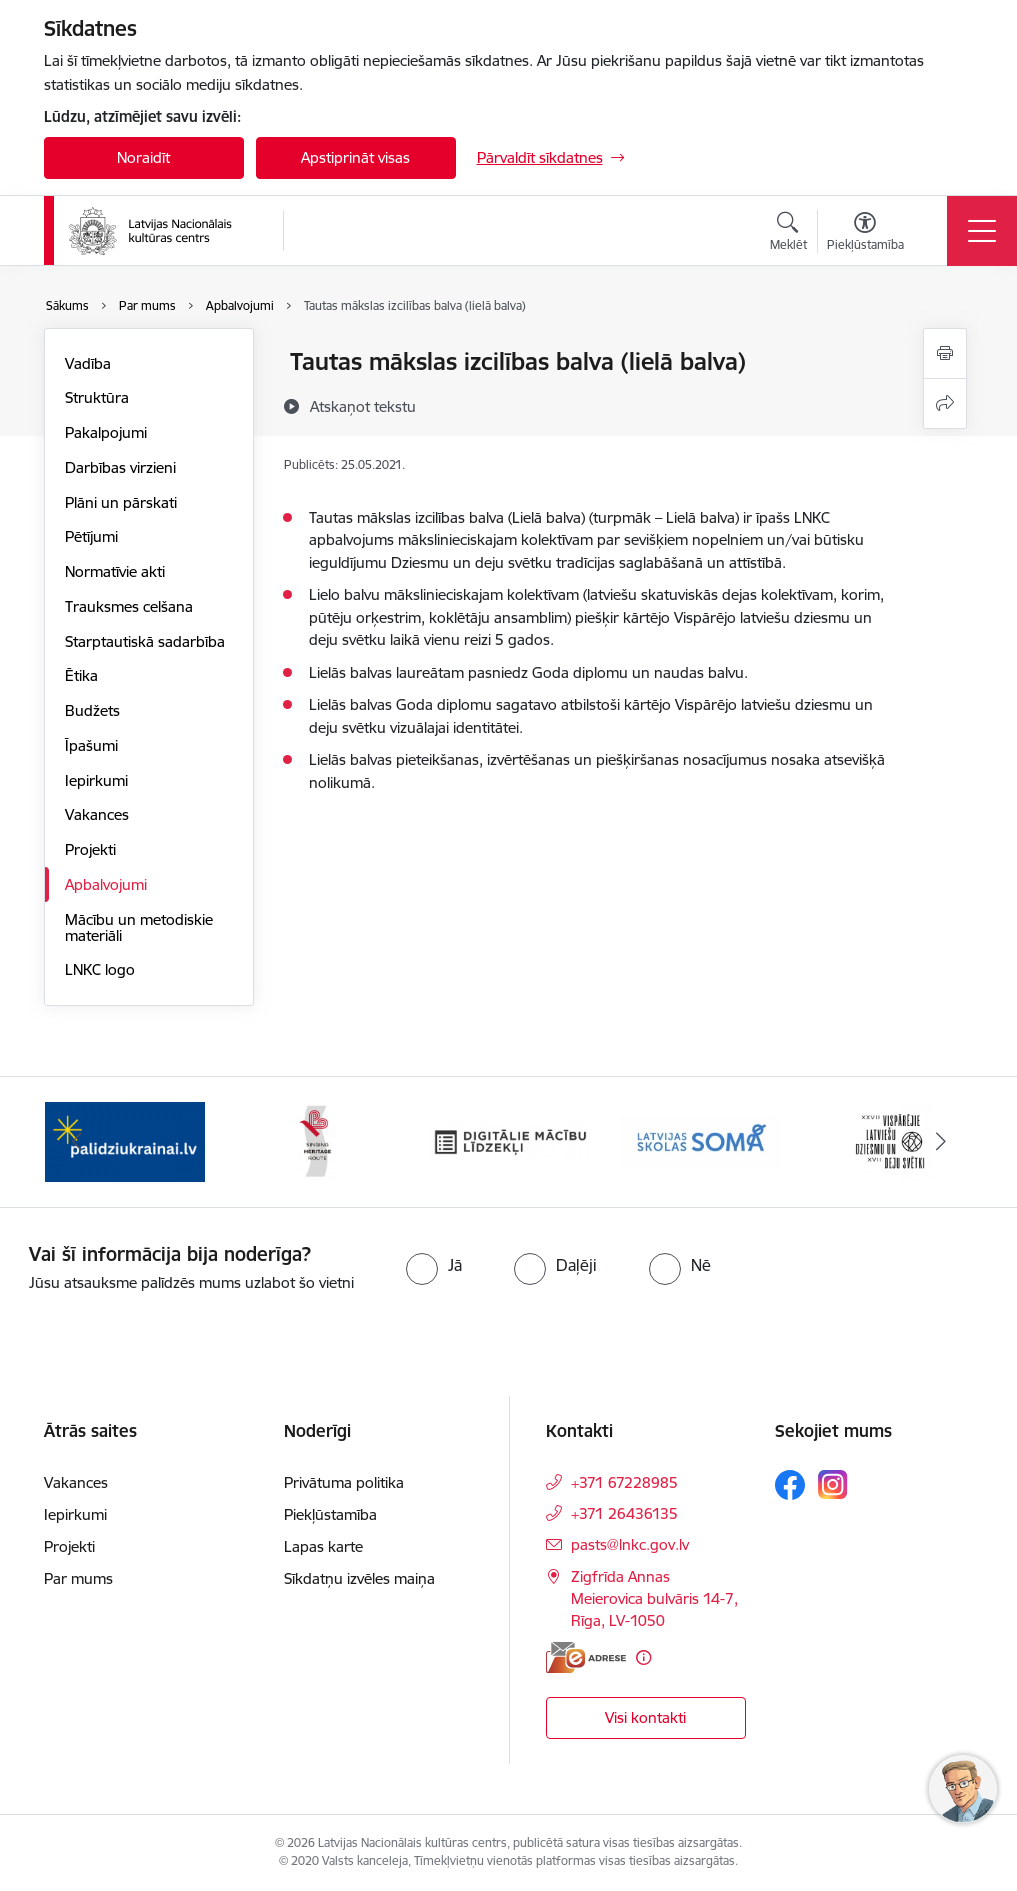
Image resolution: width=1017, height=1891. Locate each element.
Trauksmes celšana (129, 606)
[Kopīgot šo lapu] (945, 403)
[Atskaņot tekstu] (363, 406)
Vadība (88, 363)
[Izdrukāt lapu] (945, 353)
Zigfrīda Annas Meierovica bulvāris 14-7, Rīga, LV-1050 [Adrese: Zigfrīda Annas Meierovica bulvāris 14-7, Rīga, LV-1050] (654, 1598)
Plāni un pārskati (121, 502)
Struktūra (97, 397)
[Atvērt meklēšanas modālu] (788, 234)
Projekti (90, 849)
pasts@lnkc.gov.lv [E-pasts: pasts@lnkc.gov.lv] (630, 1544)
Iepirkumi (96, 780)
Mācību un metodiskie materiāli (139, 927)
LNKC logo (100, 969)
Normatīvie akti (115, 571)
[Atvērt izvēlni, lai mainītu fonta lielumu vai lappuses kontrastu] (865, 234)
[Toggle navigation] (982, 231)
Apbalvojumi (106, 884)
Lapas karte (323, 1546)
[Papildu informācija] (643, 1657)
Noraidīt (143, 157)
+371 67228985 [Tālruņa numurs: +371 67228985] (624, 1482)
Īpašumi (91, 745)
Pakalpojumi (106, 432)
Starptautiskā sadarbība (145, 641)
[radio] (434, 1265)
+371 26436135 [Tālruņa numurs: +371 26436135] (624, 1513)
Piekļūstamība (330, 1514)
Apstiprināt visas (355, 157)
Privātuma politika (344, 1482)
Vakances (97, 814)
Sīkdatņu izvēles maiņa (359, 1578)
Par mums (78, 1578)
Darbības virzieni (120, 467)
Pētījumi (91, 536)
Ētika (81, 675)
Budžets (92, 710)
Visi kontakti (645, 1717)
